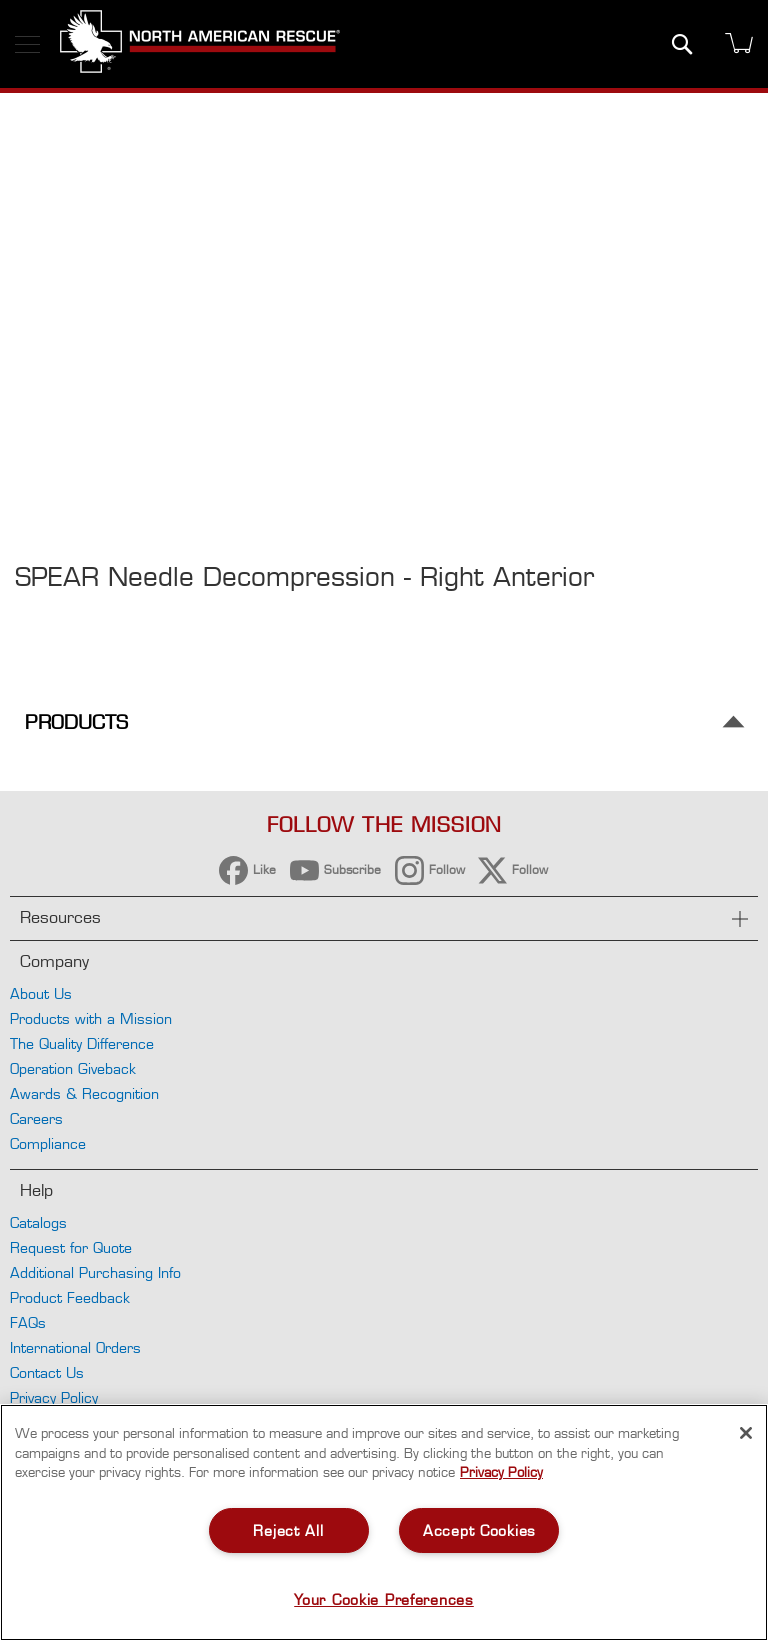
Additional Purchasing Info (95, 1272)
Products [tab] (76, 722)
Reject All (288, 1530)
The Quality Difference (82, 1043)
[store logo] (200, 44)
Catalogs (38, 1222)
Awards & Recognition (84, 1093)
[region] (384, 1522)
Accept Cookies (479, 1530)
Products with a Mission (91, 1018)
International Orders (75, 1347)
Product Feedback (70, 1297)
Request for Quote (71, 1247)
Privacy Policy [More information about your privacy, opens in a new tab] (501, 1472)
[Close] (746, 1433)
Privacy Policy (54, 1397)
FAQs (28, 1322)
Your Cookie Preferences (384, 1599)
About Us (41, 993)
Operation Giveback (73, 1068)
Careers (36, 1118)
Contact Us (47, 1372)
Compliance (48, 1143)
